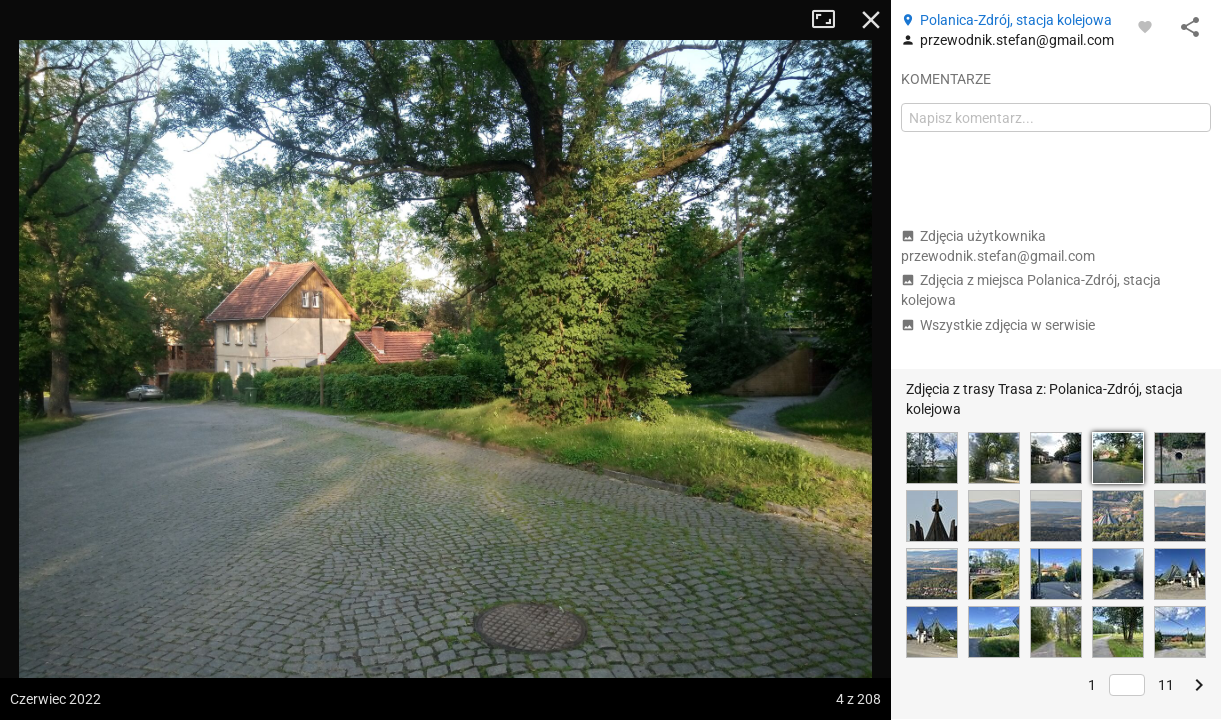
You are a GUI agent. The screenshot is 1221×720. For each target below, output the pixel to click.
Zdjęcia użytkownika (998, 246)
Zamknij (871, 20)
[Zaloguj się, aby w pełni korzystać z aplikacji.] (1145, 26)
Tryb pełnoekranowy (831, 20)
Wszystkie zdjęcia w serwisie (998, 325)
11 (1166, 685)
